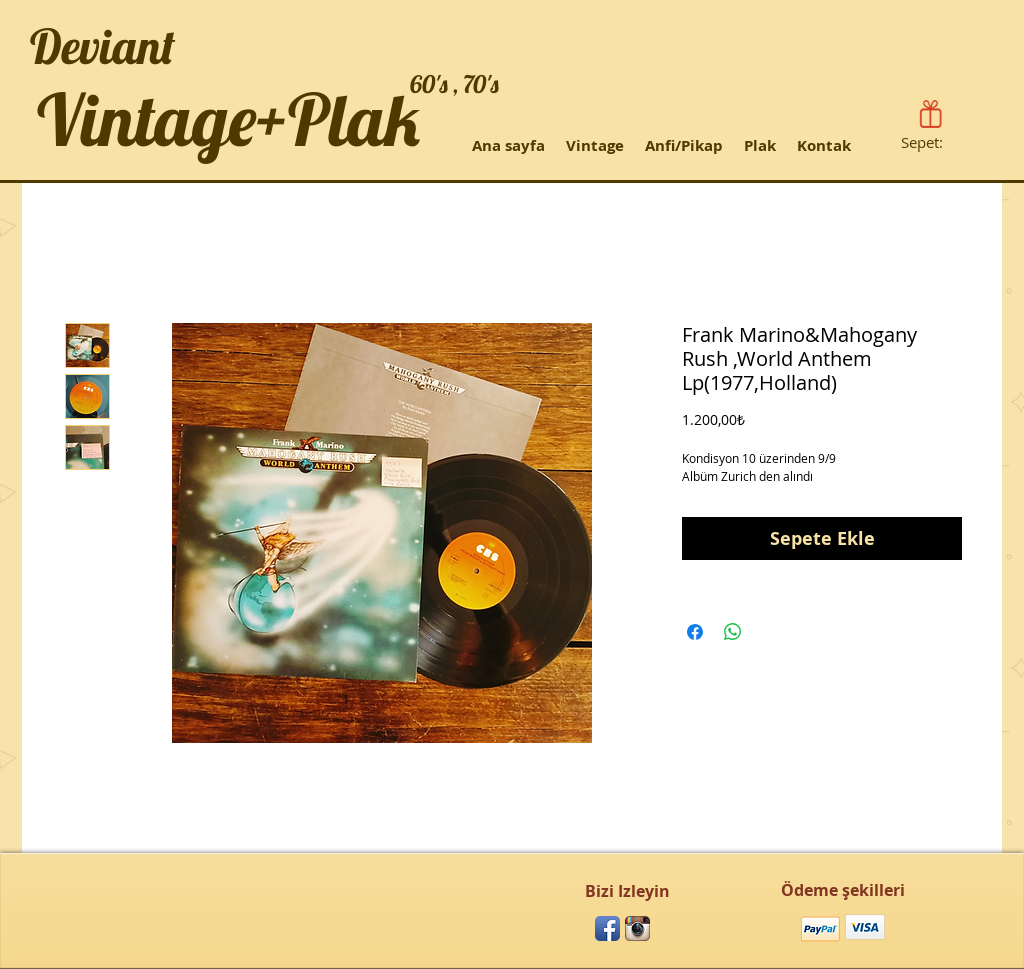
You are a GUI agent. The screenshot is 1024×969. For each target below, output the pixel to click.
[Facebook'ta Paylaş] (695, 632)
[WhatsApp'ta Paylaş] (733, 632)
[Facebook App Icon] (607, 928)
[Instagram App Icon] (637, 928)
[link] (934, 143)
